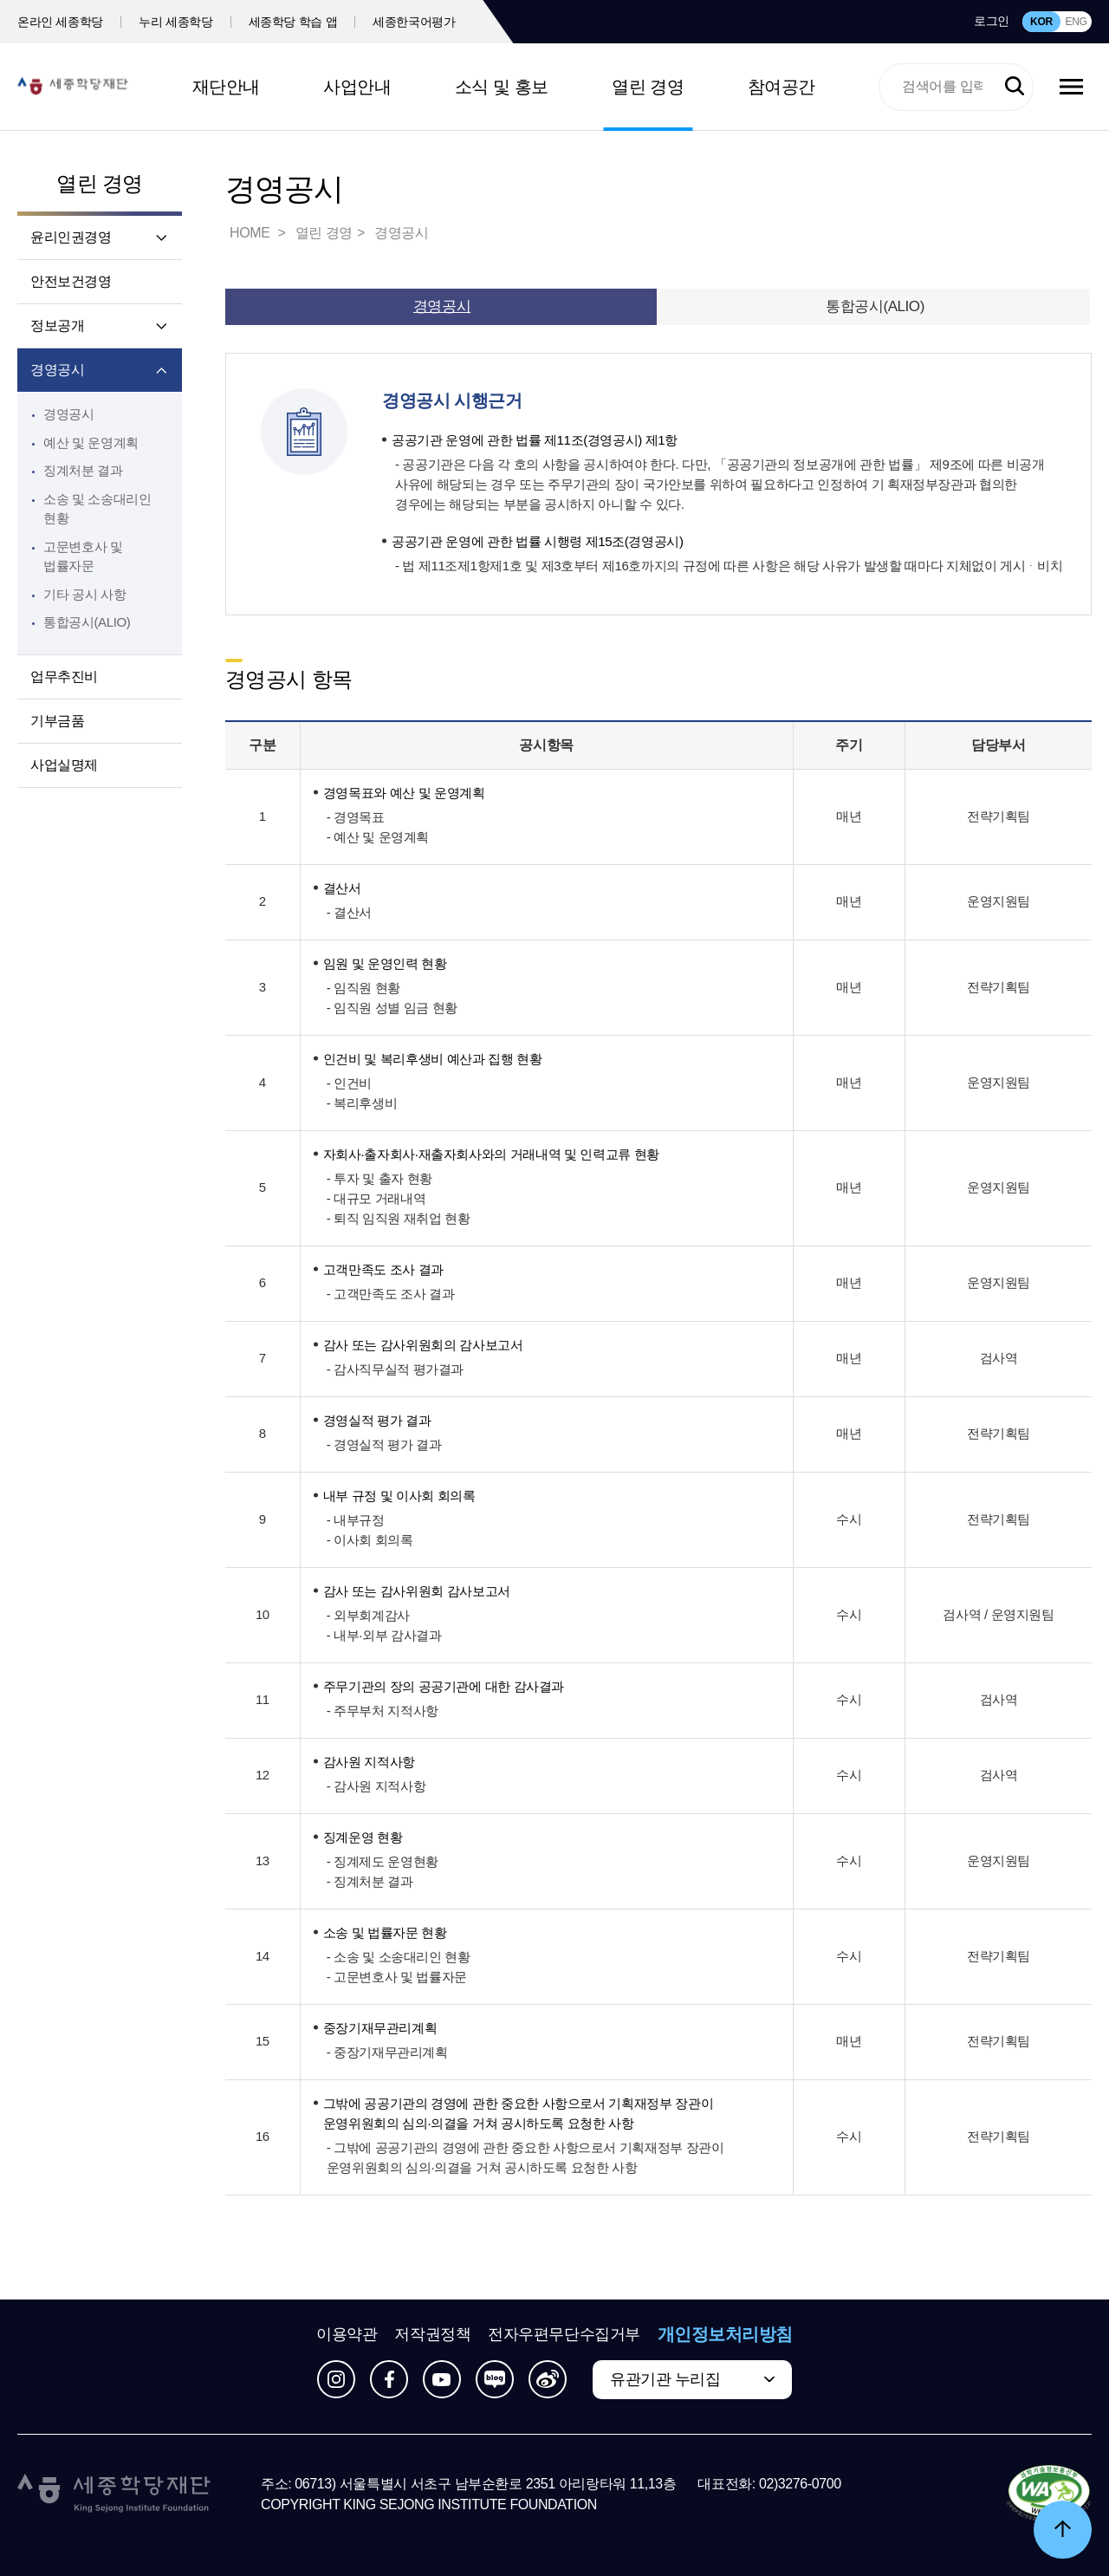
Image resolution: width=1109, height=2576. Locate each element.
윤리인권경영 (71, 237)
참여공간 (781, 86)
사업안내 (357, 86)
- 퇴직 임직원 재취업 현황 (398, 1218)
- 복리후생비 (362, 1103)
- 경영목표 (356, 817)
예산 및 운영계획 (91, 442)
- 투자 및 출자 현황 (379, 1178)
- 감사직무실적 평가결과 (395, 1369)
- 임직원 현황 (363, 987)
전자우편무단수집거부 (564, 2334)
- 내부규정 (356, 1519)
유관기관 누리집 (665, 2379)
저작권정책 (432, 2334)
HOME (251, 232)
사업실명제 (64, 765)
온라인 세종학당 (60, 22)
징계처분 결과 (83, 470)
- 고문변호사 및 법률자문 (397, 1976)
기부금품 (57, 720)
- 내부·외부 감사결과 (384, 1635)
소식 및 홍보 (501, 86)
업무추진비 (64, 676)
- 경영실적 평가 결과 (384, 1444)
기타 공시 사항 (84, 594)
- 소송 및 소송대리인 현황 (398, 1956)
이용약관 (346, 2334)
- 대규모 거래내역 (376, 1198)
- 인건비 (349, 1083)
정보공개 (57, 325)
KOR (1041, 22)
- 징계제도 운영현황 (382, 1861)
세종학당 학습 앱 (293, 22)
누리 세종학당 (175, 22)
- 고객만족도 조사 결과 (391, 1293)
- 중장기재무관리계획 (387, 2052)
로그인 (991, 21)
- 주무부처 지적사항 (382, 1710)
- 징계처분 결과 (370, 1881)
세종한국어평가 (414, 22)
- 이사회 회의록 (370, 1539)
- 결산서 (349, 912)
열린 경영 (648, 86)
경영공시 (57, 369)
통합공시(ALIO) (86, 622)
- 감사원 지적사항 (376, 1786)
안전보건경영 (71, 281)
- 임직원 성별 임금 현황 (392, 1007)
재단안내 (226, 86)
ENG (1075, 22)
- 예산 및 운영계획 (378, 836)
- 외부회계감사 (368, 1615)
